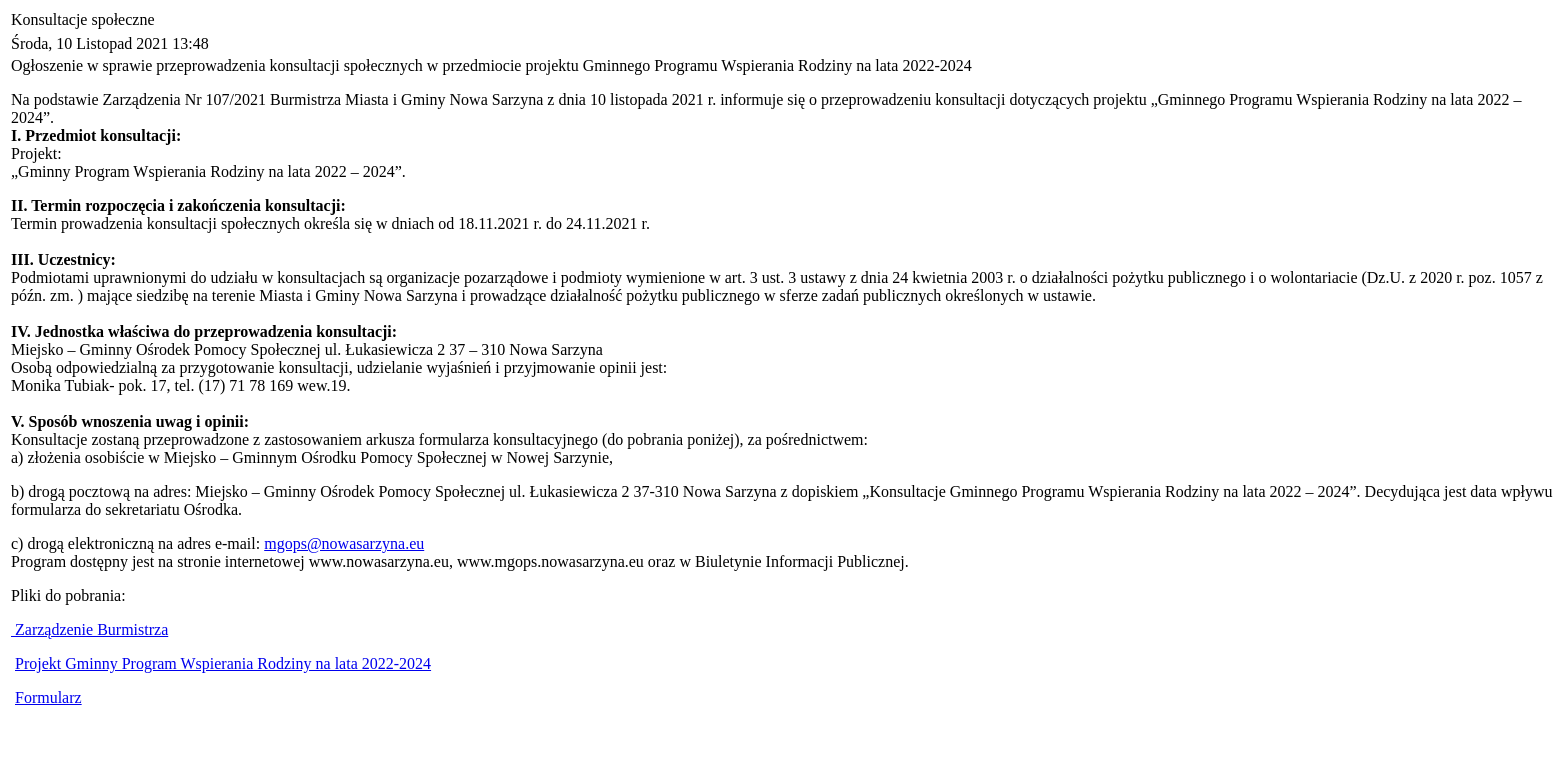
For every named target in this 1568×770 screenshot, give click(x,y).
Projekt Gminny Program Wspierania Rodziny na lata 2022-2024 (223, 663)
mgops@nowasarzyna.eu (344, 543)
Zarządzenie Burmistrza (89, 629)
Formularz (48, 697)
